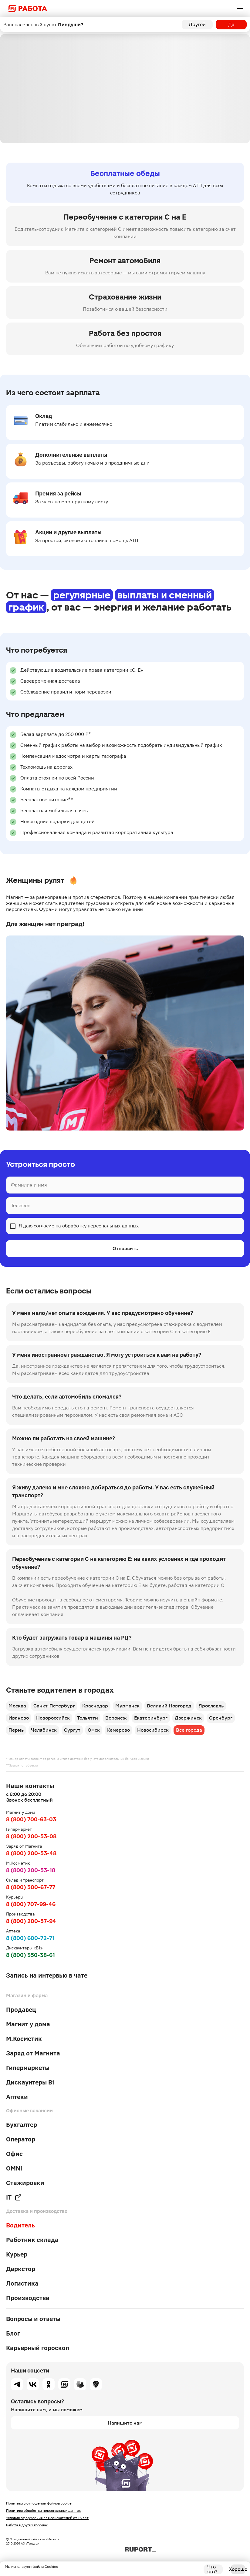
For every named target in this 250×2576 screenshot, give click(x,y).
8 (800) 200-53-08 (31, 1836)
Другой (197, 24)
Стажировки (25, 2183)
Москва (17, 1706)
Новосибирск (153, 1730)
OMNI (14, 2168)
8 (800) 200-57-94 (31, 1921)
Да (231, 24)
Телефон (20, 1205)
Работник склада (32, 2239)
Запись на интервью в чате (46, 1975)
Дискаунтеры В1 (30, 2082)
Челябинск (44, 1730)
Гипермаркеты (27, 2067)
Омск (94, 1730)
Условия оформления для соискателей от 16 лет (47, 2518)
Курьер (16, 2254)
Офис (14, 2153)
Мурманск (127, 1706)
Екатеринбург (150, 1718)
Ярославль (211, 1706)
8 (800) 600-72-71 (30, 1938)
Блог (13, 2333)
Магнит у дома (28, 2024)
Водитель (20, 2225)
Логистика (22, 2283)
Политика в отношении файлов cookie (39, 2503)
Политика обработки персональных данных (43, 2510)
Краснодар (95, 1706)
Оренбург (220, 1718)
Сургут (72, 1730)
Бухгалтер (21, 2124)
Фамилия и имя (29, 1185)
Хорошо (238, 2569)
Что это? (212, 2569)
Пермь (16, 1730)
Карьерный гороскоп (37, 2348)
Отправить (125, 1248)
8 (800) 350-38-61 (30, 1955)
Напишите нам (125, 2423)
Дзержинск (188, 1718)
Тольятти (87, 1718)
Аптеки (17, 2097)
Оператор (20, 2139)
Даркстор (20, 2269)
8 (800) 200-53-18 (30, 1870)
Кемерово (118, 1730)
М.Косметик (24, 2038)
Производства (27, 2298)
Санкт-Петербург (54, 1706)
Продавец (21, 2009)
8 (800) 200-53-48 (31, 1853)
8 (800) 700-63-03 (31, 1819)
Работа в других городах (27, 2525)
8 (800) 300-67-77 (30, 1887)
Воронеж (116, 1718)
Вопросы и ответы (33, 2319)
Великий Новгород (169, 1706)
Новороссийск (53, 1718)
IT (14, 2197)
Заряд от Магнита (33, 2053)
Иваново (18, 1718)
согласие (44, 1226)
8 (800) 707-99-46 (31, 1904)
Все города (189, 1730)
